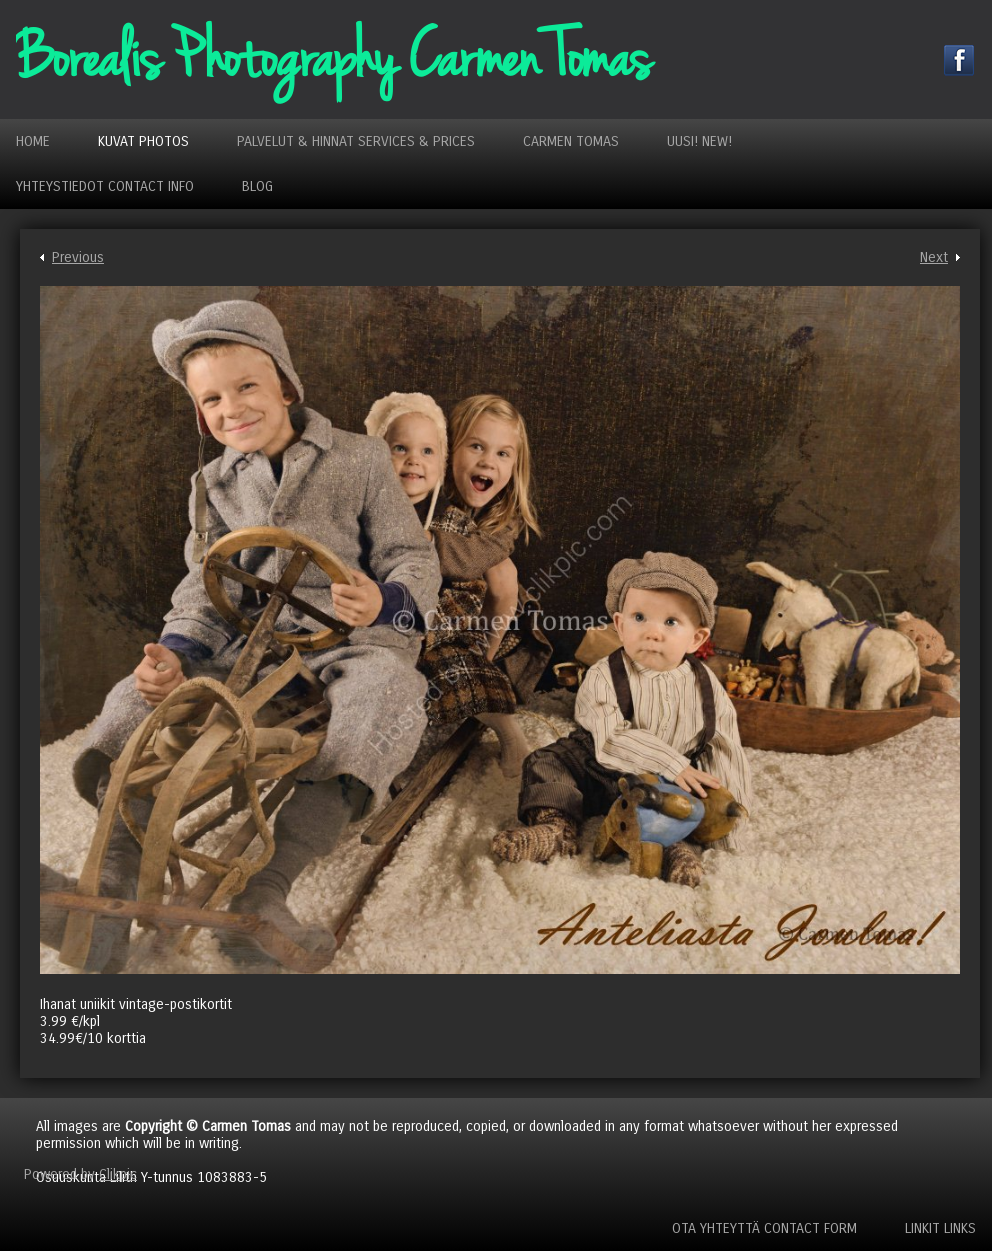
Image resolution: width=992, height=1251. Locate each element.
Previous (78, 257)
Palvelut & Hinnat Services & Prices (356, 141)
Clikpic (118, 1174)
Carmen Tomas (571, 141)
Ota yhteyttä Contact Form (764, 1228)
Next (934, 257)
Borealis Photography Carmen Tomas (333, 59)
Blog (257, 186)
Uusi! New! (699, 141)
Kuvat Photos (143, 141)
